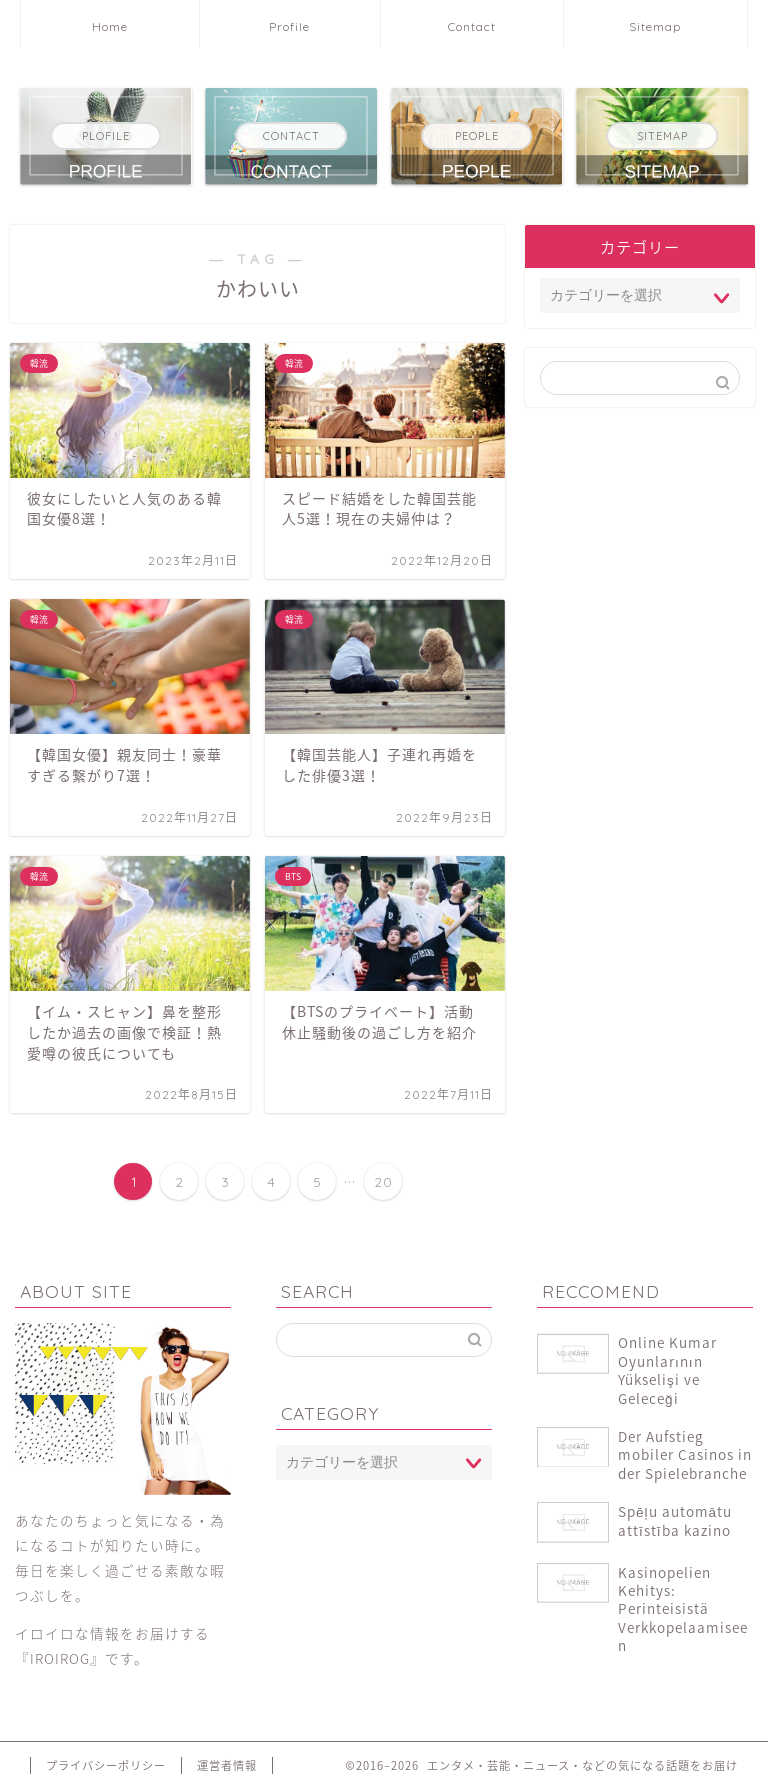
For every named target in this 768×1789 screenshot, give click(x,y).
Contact (472, 26)
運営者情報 (227, 1765)
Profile (289, 26)
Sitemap (655, 26)
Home (110, 26)
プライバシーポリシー (106, 1765)
